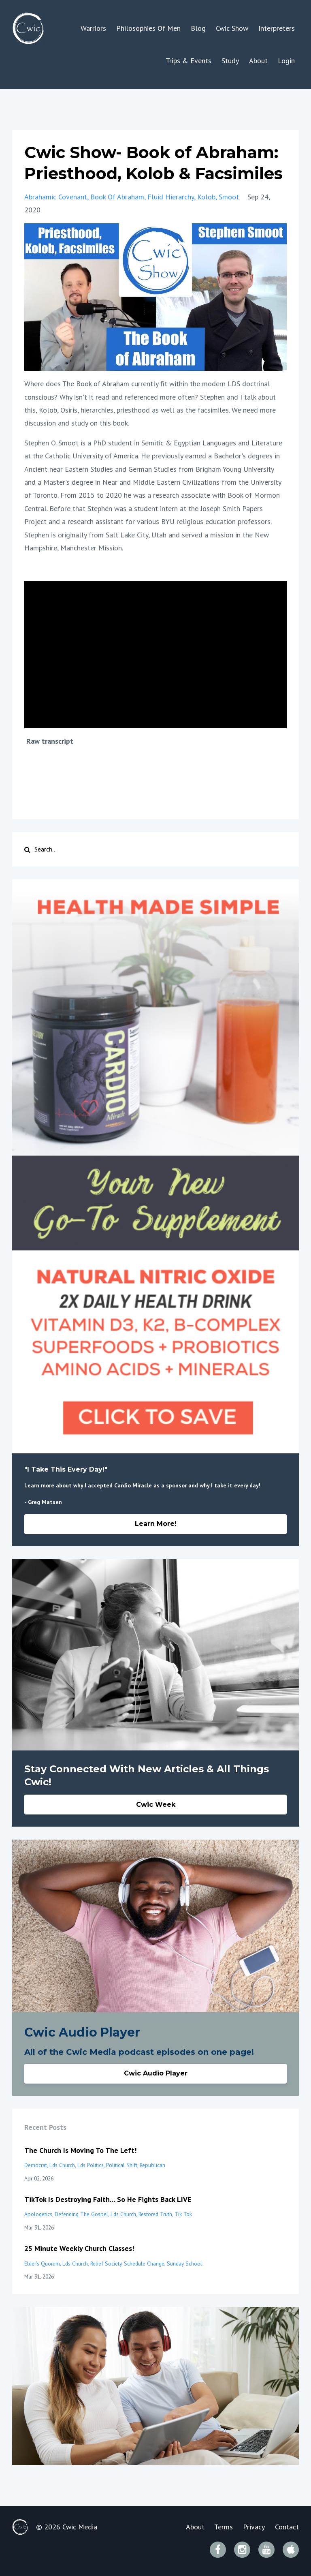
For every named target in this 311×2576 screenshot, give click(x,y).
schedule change (144, 2263)
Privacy (254, 2526)
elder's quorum (42, 2263)
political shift (121, 2165)
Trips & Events (188, 60)
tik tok (183, 2214)
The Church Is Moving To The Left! (80, 2150)
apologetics (38, 2214)
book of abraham (117, 196)
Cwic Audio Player (155, 2073)
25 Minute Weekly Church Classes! (79, 2248)
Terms (223, 2526)
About (258, 60)
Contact (287, 2526)
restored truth (155, 2214)
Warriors (93, 28)
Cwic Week (155, 1804)
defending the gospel (81, 2214)
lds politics (90, 2165)
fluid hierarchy (170, 196)
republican (152, 2165)
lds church (62, 2165)
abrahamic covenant (55, 196)
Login (286, 60)
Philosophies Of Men (148, 28)
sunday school (184, 2263)
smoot (229, 196)
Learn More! (156, 1524)
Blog (198, 28)
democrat (35, 2165)
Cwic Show (232, 28)
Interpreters (276, 28)
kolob (206, 196)
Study (230, 60)
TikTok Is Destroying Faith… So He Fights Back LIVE (107, 2199)
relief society (105, 2263)
